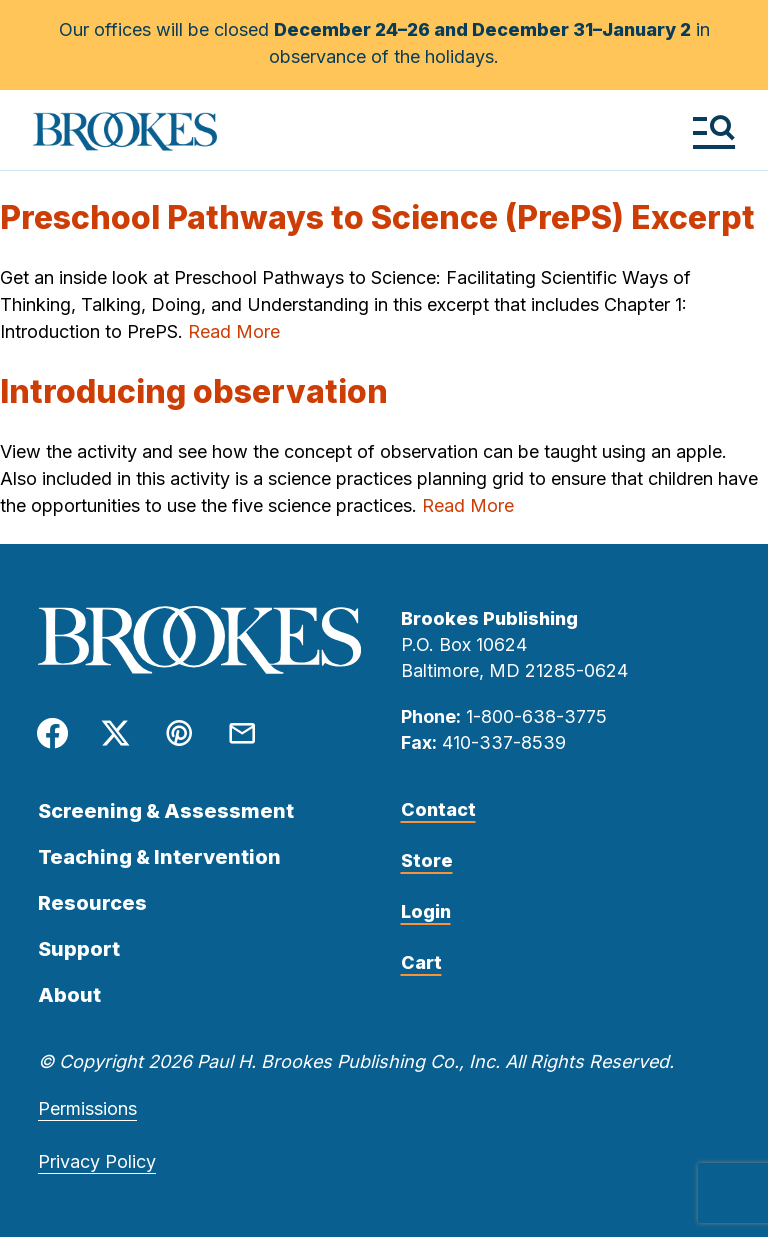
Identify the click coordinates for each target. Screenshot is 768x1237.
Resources (92, 903)
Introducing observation (194, 391)
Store (427, 860)
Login (426, 911)
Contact (438, 809)
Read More (234, 331)
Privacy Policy (97, 1161)
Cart (421, 962)
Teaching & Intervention (159, 857)
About (69, 995)
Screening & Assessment (166, 811)
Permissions (87, 1108)
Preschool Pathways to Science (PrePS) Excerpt (377, 217)
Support (79, 949)
